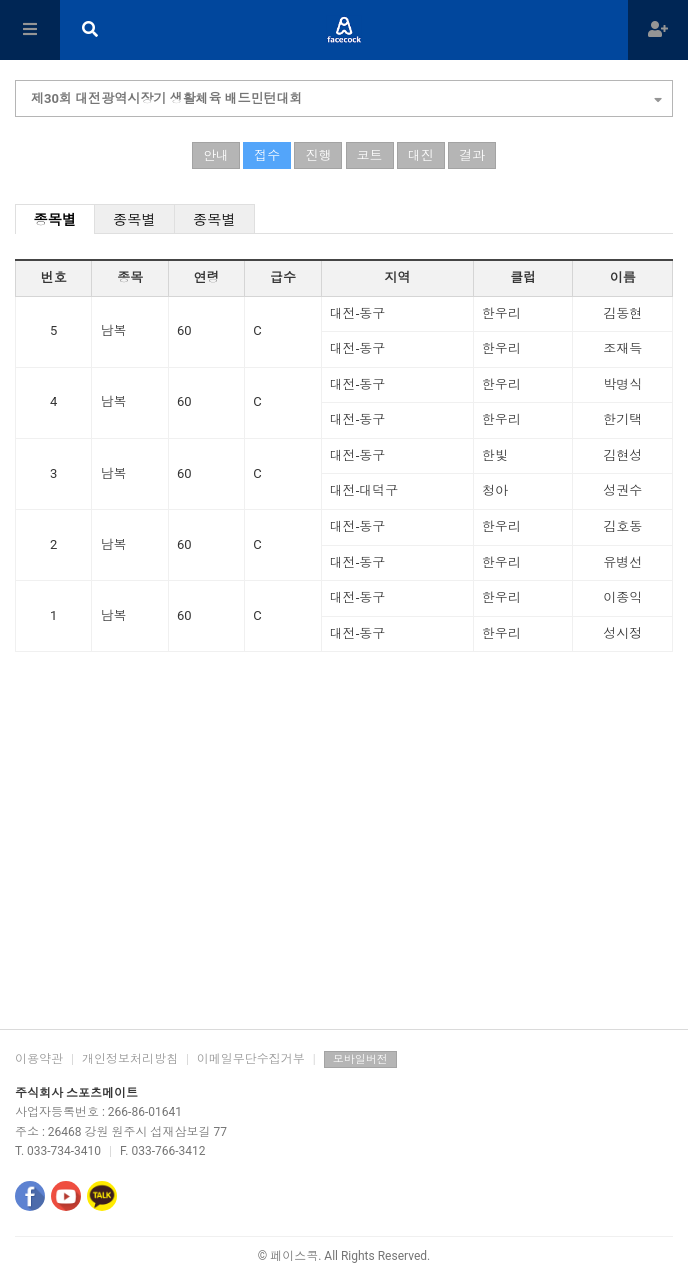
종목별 (55, 220)
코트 (370, 155)
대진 (421, 155)
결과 (472, 155)
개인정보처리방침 (130, 1059)
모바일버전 (360, 1059)
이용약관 (39, 1059)
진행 (318, 155)
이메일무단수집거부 (251, 1059)
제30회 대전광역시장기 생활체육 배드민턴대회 (346, 96)
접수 (267, 155)
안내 (216, 155)
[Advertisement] (344, 869)
